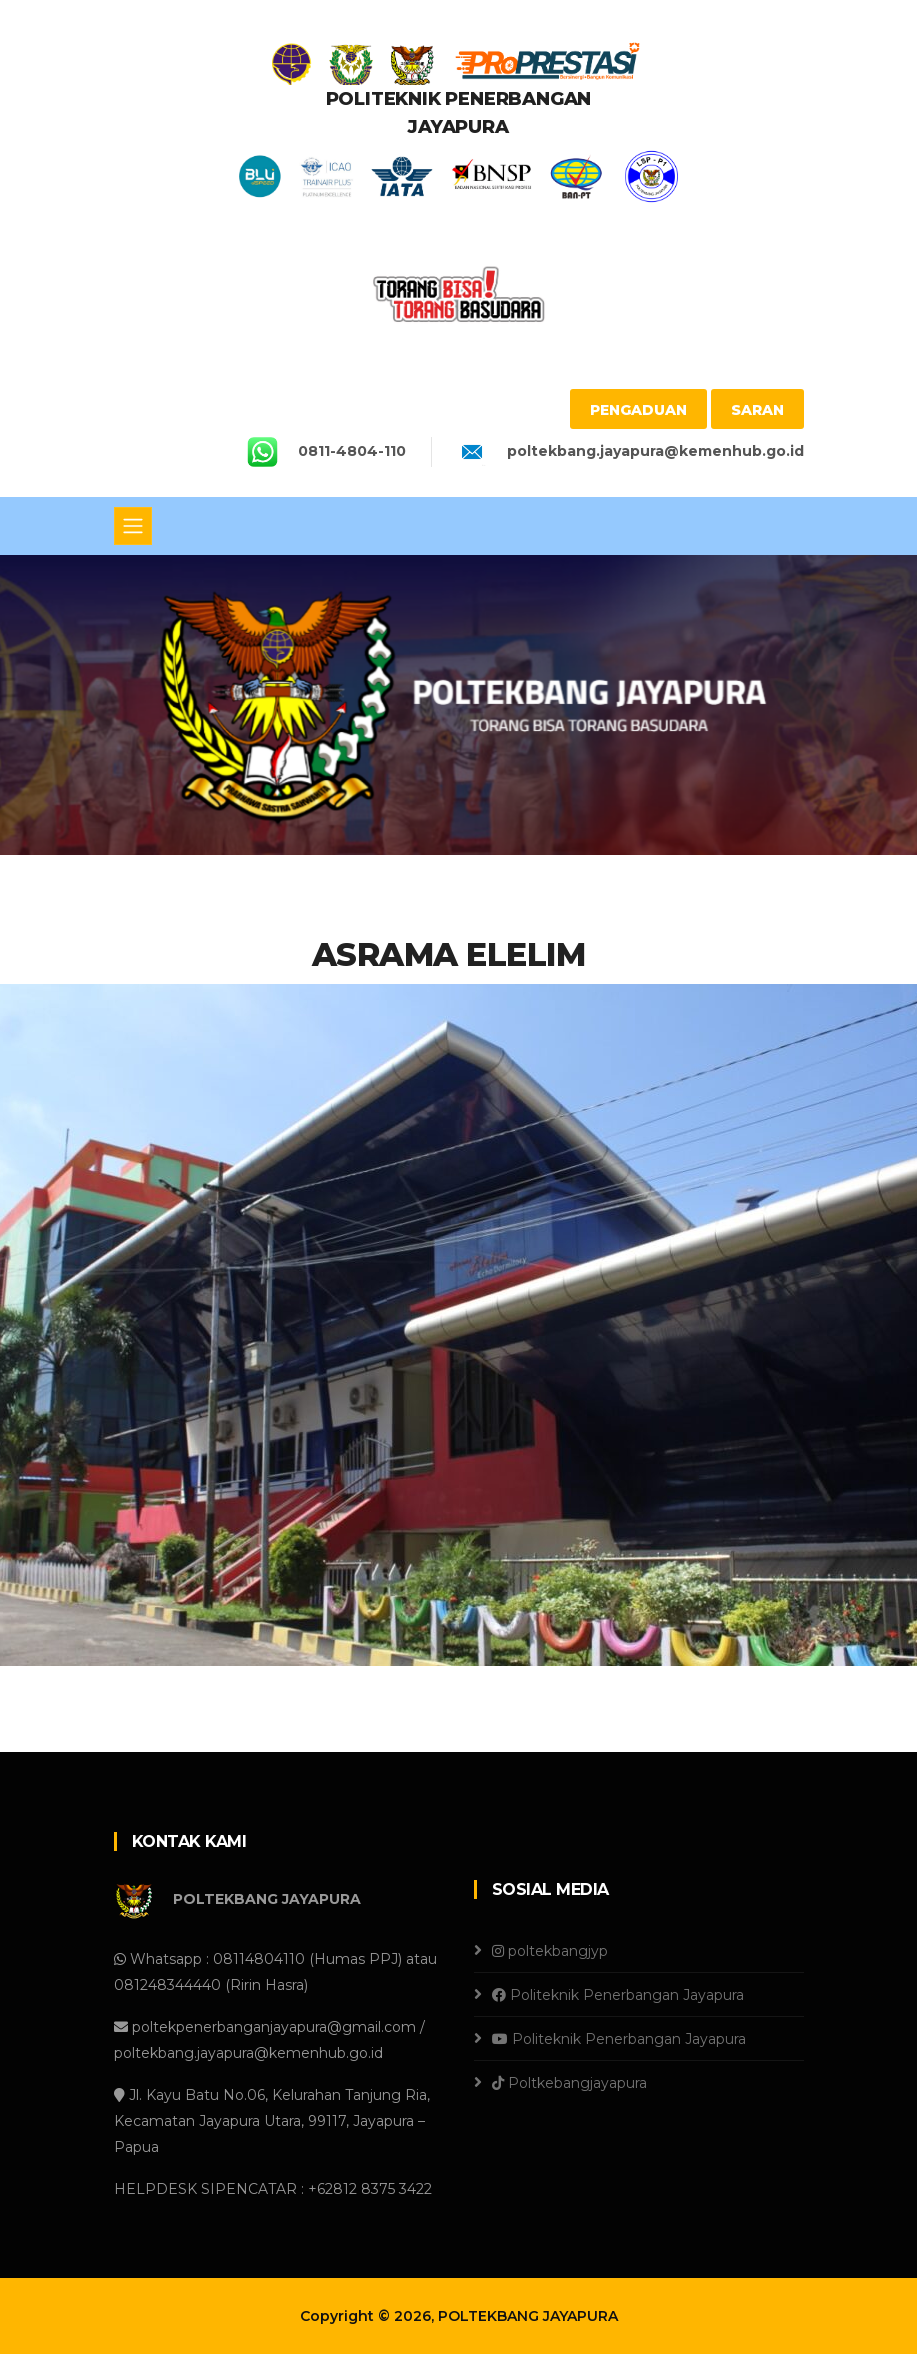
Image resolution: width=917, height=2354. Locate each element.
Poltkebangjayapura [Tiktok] (569, 2083)
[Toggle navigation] (133, 526)
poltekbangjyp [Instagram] (550, 1951)
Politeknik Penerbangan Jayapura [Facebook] (618, 1995)
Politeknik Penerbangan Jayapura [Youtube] (619, 2039)
